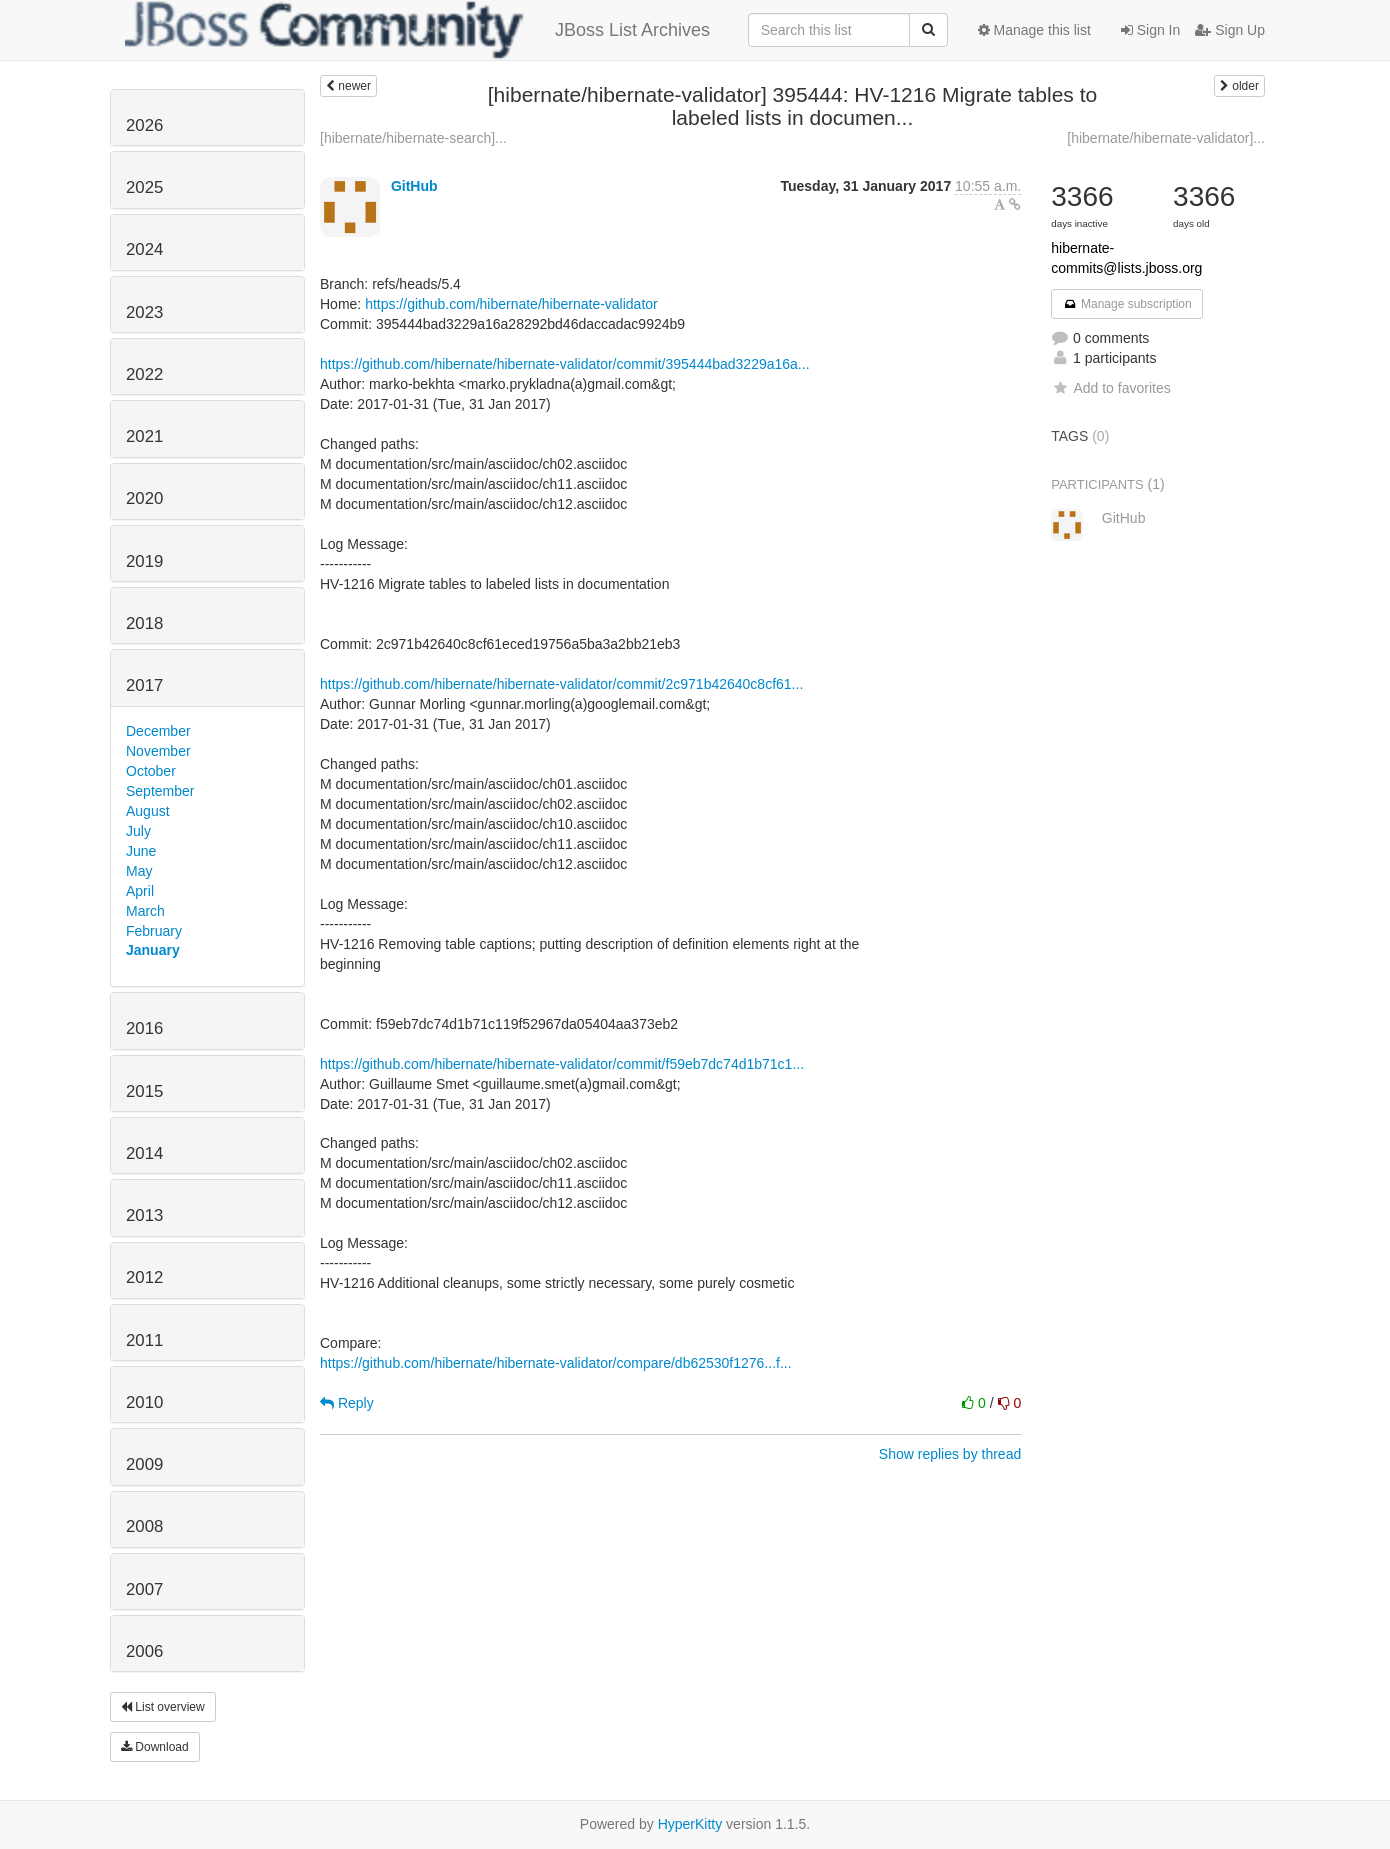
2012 (144, 1277)
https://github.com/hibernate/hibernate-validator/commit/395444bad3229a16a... (565, 364)
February (154, 931)
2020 (144, 498)
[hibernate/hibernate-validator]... (1166, 138)
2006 (144, 1651)
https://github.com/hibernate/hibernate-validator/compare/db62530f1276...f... (556, 1363)
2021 (144, 436)
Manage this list (1034, 30)
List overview (163, 1707)
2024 (144, 249)
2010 (144, 1402)
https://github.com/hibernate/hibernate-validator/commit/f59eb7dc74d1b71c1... (562, 1064)
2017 (144, 685)
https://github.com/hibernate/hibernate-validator (511, 304)
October (151, 771)
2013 (144, 1215)
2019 (144, 561)
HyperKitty (690, 1824)
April (140, 891)
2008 (144, 1526)
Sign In (1150, 30)
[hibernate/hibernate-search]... (413, 138)
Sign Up (1230, 30)
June (141, 851)
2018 (144, 623)
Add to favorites (1110, 388)
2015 (144, 1091)
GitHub (414, 186)
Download (155, 1747)
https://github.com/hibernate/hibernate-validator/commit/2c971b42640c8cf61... (561, 684)
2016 (144, 1028)
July (138, 831)
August (148, 811)
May (139, 871)
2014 (144, 1153)
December (158, 731)
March (145, 911)
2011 (144, 1340)
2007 (144, 1589)
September (160, 791)
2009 (144, 1464)
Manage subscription (1127, 304)
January (153, 950)
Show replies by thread (950, 1454)
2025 (144, 187)
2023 (144, 312)
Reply (347, 1403)
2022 (144, 374)
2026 (144, 125)
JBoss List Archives (417, 30)
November (158, 751)
